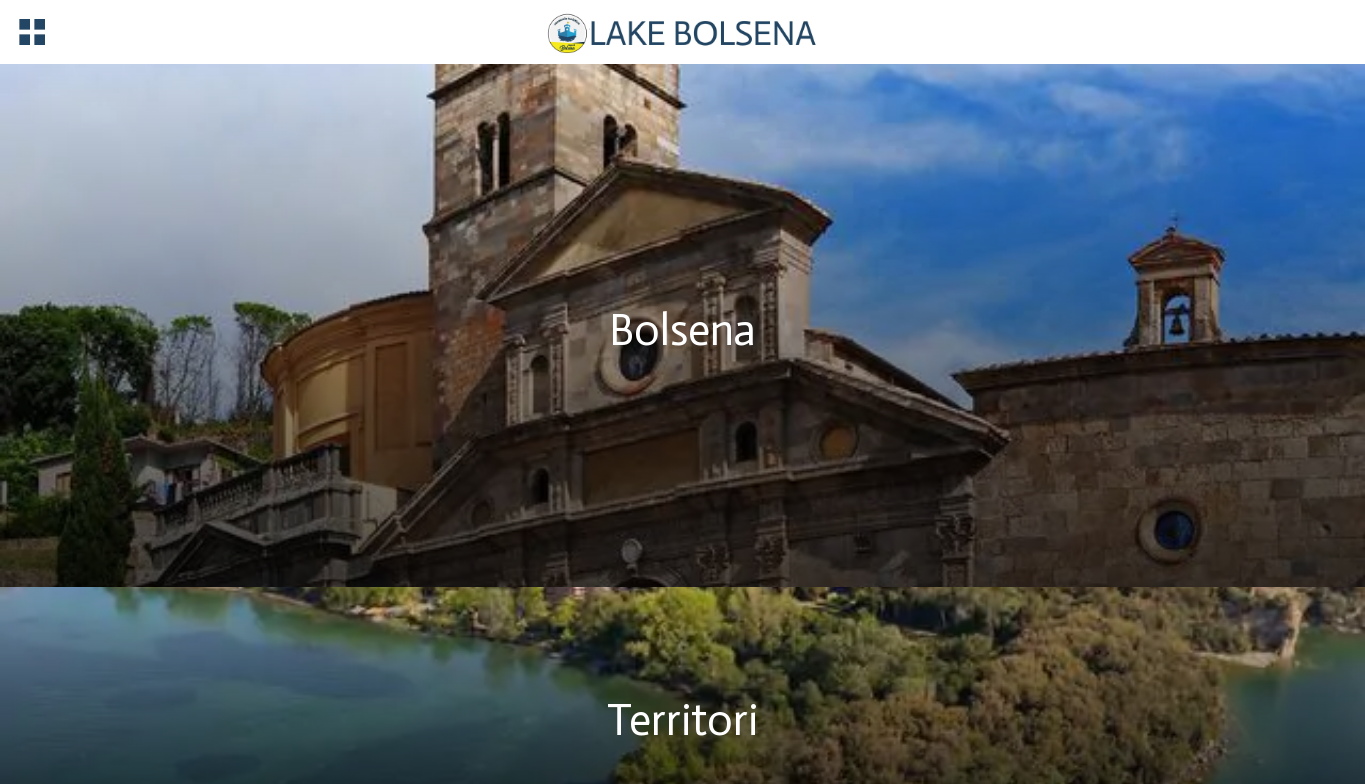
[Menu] (32, 32)
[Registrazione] (1254, 31)
